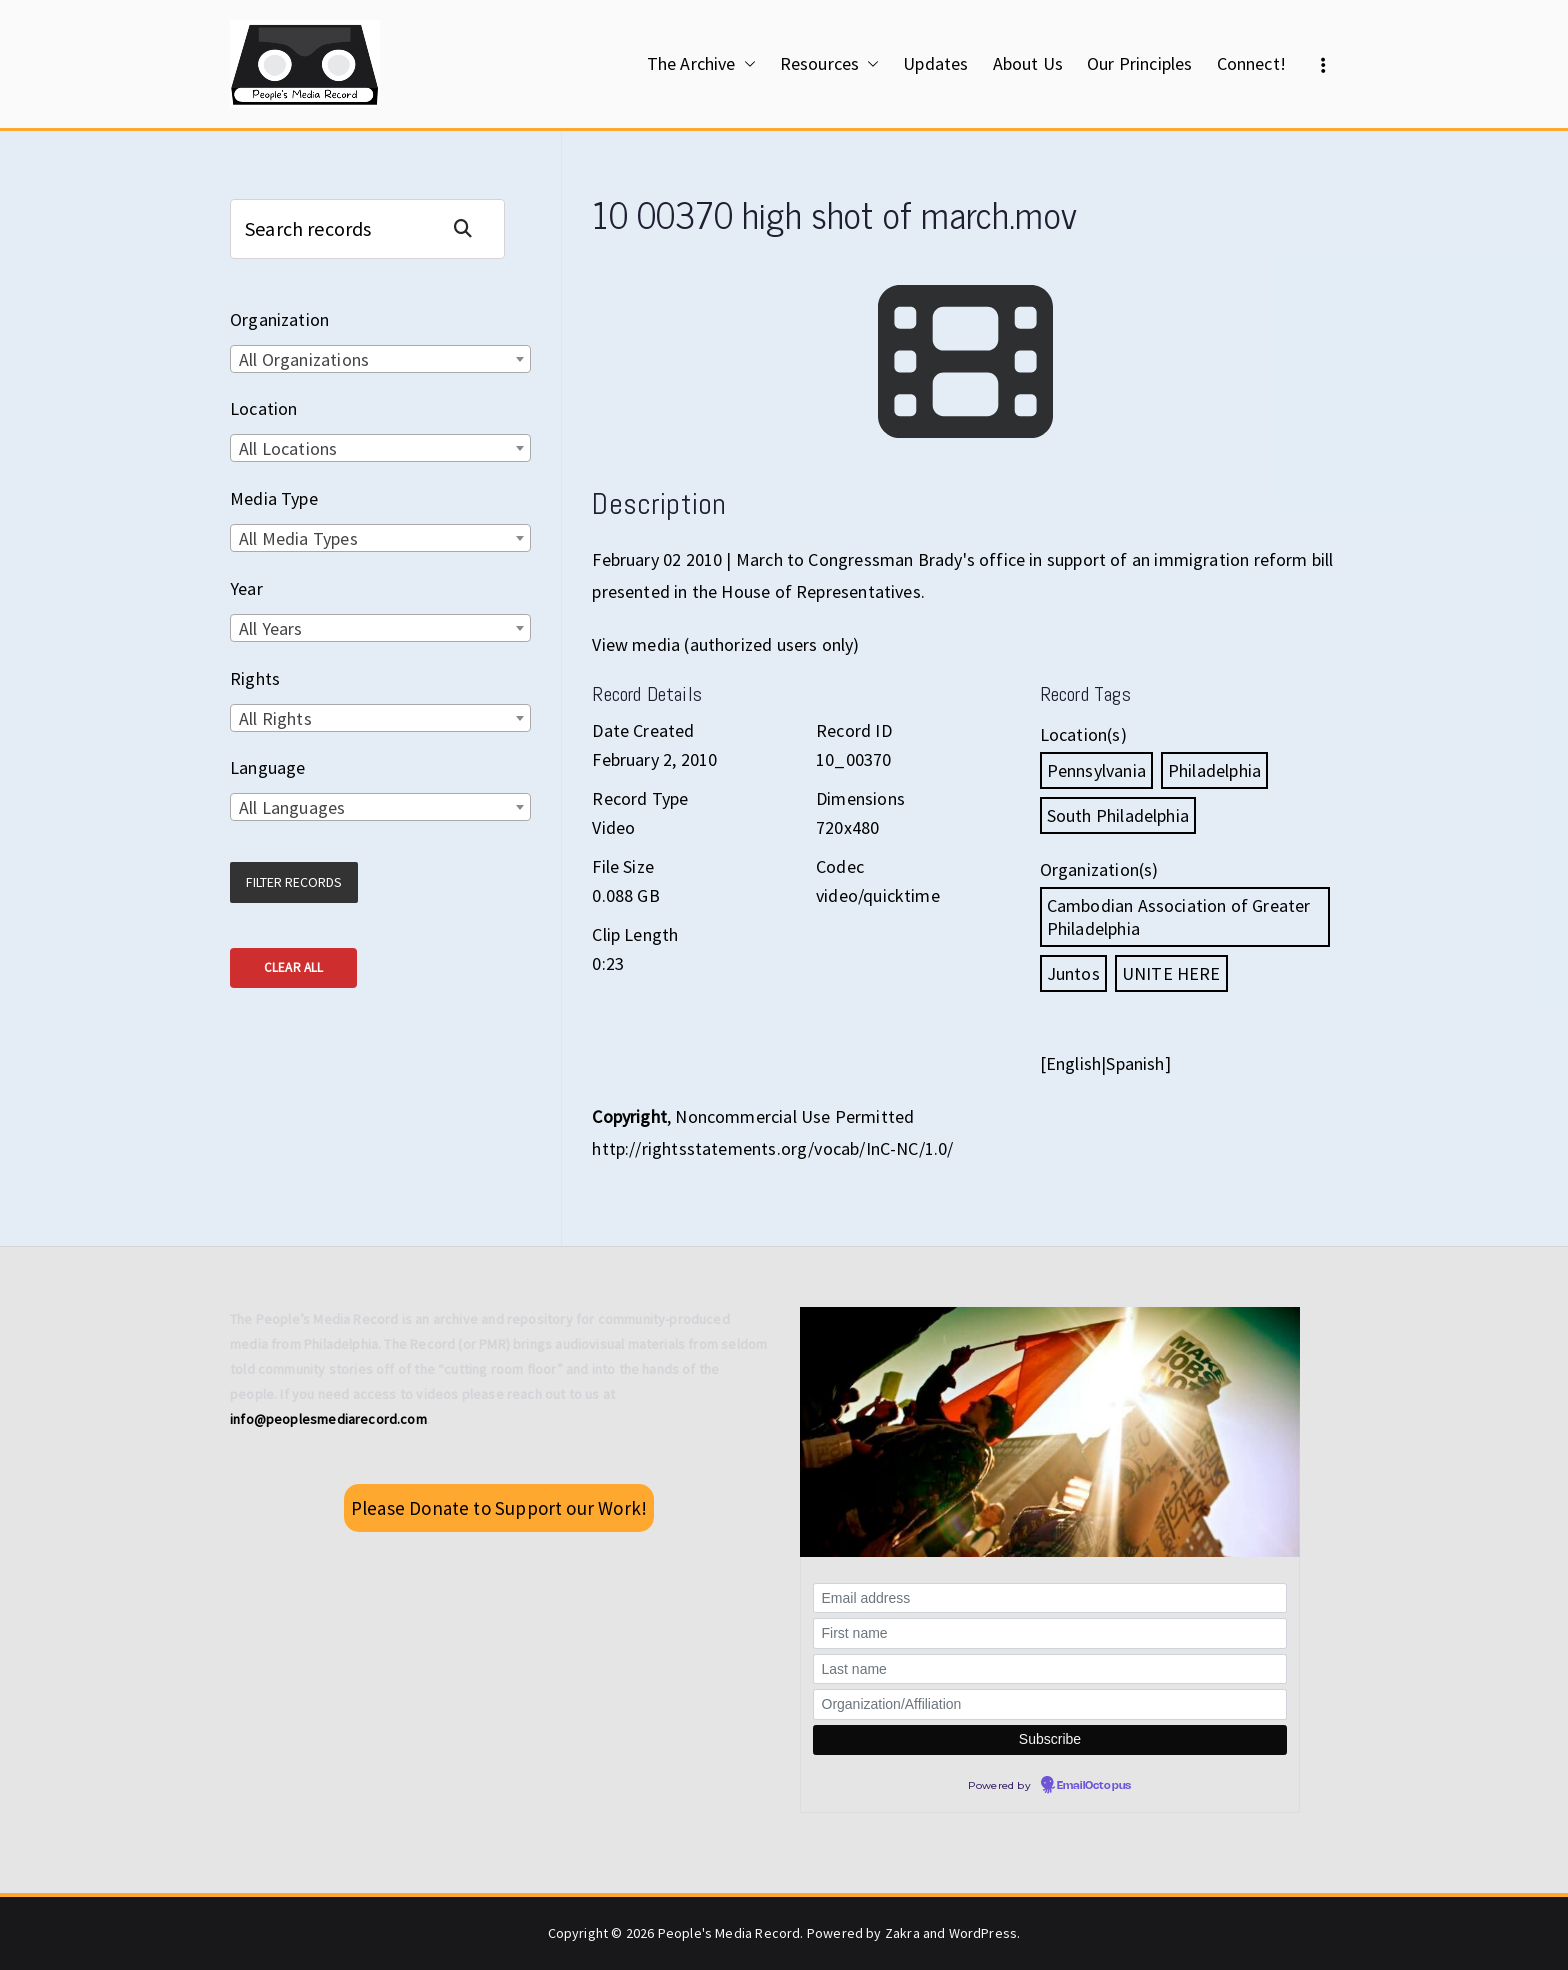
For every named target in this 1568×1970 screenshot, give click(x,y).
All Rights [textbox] (275, 718)
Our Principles (1140, 63)
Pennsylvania (1096, 770)
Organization (279, 319)
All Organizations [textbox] (304, 359)
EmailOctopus (1094, 1786)
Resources (830, 64)
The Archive (701, 64)
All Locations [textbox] (288, 448)
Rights (255, 678)
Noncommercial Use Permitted (794, 1116)
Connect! (1251, 63)
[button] (746, 64)
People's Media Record (729, 1933)
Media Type (274, 498)
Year (246, 588)
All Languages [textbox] (292, 807)
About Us (1028, 63)
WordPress (983, 1933)
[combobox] (380, 359)
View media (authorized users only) (725, 644)
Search (471, 228)
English (1073, 1063)
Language (267, 767)
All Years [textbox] (271, 628)
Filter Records (294, 882)
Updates (935, 63)
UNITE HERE (1171, 973)
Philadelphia (1214, 770)
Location (263, 408)
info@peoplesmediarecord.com (328, 1419)
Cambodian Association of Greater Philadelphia (1179, 917)
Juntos (1073, 973)
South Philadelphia (1118, 815)
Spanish (1135, 1063)
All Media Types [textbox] (298, 538)
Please (499, 1508)
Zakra (902, 1933)
